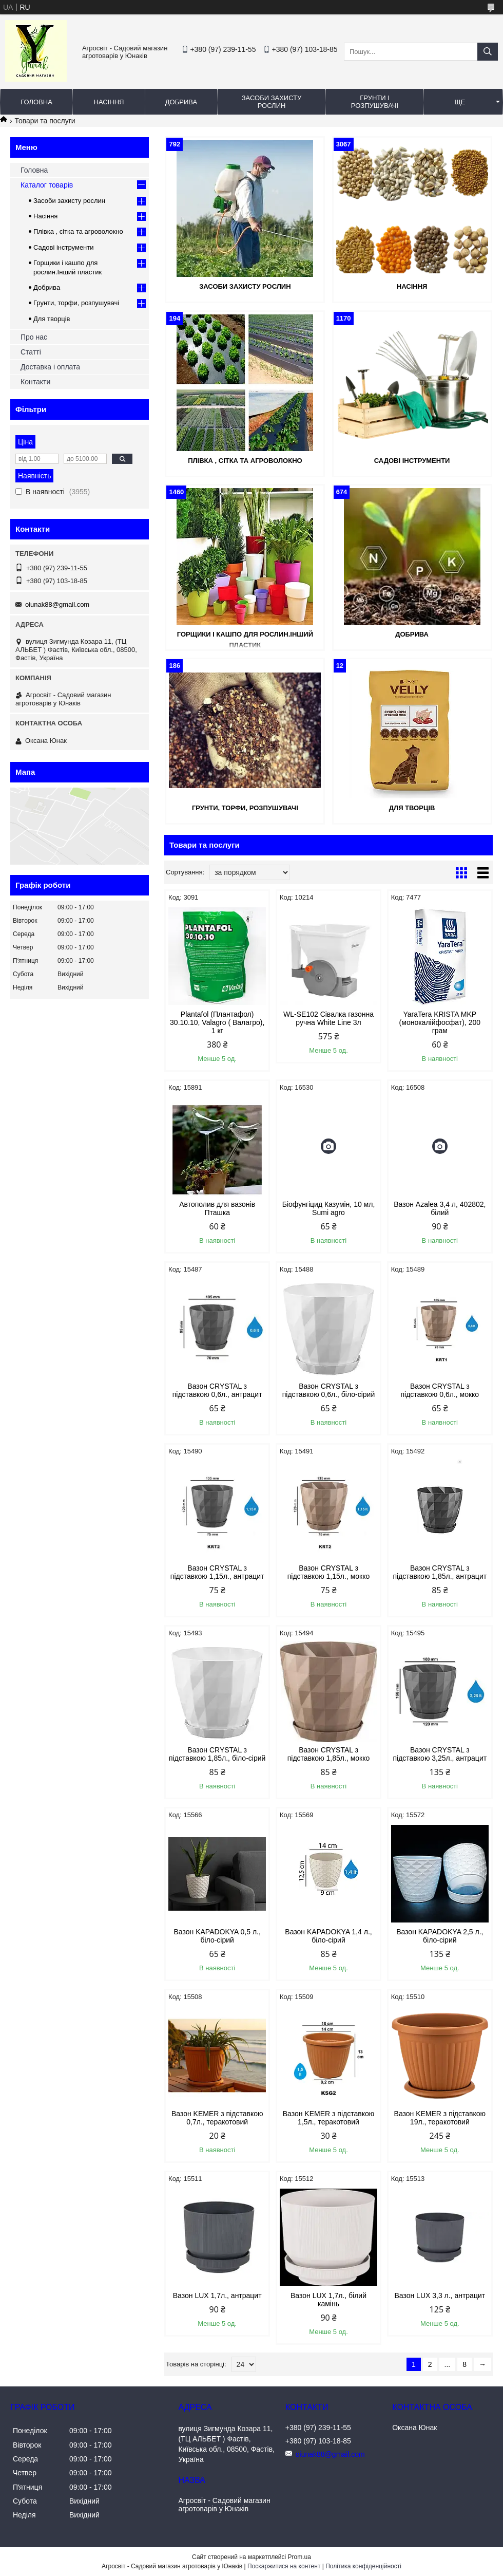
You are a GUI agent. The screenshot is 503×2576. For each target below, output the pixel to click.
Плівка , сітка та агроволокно (245, 460)
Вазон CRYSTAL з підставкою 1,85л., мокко (328, 1754)
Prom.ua (299, 2557)
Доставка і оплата (50, 367)
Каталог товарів (47, 185)
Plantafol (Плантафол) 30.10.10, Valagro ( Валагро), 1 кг (217, 1022)
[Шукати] (487, 52)
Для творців (412, 808)
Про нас (34, 337)
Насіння (109, 102)
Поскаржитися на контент (283, 2566)
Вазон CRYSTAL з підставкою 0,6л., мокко (439, 1390)
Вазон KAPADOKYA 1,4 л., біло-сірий (328, 1936)
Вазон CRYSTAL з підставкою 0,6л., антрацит (217, 1390)
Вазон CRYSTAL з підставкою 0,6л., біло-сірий (328, 1390)
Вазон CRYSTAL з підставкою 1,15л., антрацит (217, 1572)
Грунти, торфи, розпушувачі (245, 808)
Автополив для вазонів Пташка (217, 1208)
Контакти (35, 382)
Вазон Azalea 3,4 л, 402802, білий (440, 1208)
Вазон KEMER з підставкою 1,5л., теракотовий (329, 2118)
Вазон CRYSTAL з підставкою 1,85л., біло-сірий (217, 1754)
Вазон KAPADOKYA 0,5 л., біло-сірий (217, 1936)
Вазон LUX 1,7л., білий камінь (328, 2299)
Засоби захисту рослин (272, 101)
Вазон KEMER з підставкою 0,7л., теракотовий (217, 2118)
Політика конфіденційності (363, 2566)
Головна (36, 102)
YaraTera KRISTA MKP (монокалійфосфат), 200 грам (439, 1022)
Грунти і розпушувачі (374, 101)
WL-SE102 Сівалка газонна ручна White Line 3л (328, 1018)
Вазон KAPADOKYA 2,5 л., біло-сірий (439, 1936)
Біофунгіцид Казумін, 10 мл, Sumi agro (328, 1208)
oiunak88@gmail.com (57, 604)
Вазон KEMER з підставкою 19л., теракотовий (440, 2118)
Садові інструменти (412, 460)
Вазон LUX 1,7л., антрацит (217, 2295)
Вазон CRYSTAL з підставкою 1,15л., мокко (328, 1572)
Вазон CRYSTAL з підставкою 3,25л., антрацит (440, 1754)
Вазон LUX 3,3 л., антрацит (439, 2295)
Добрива (181, 102)
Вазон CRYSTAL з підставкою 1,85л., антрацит (440, 1572)
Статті (31, 352)
